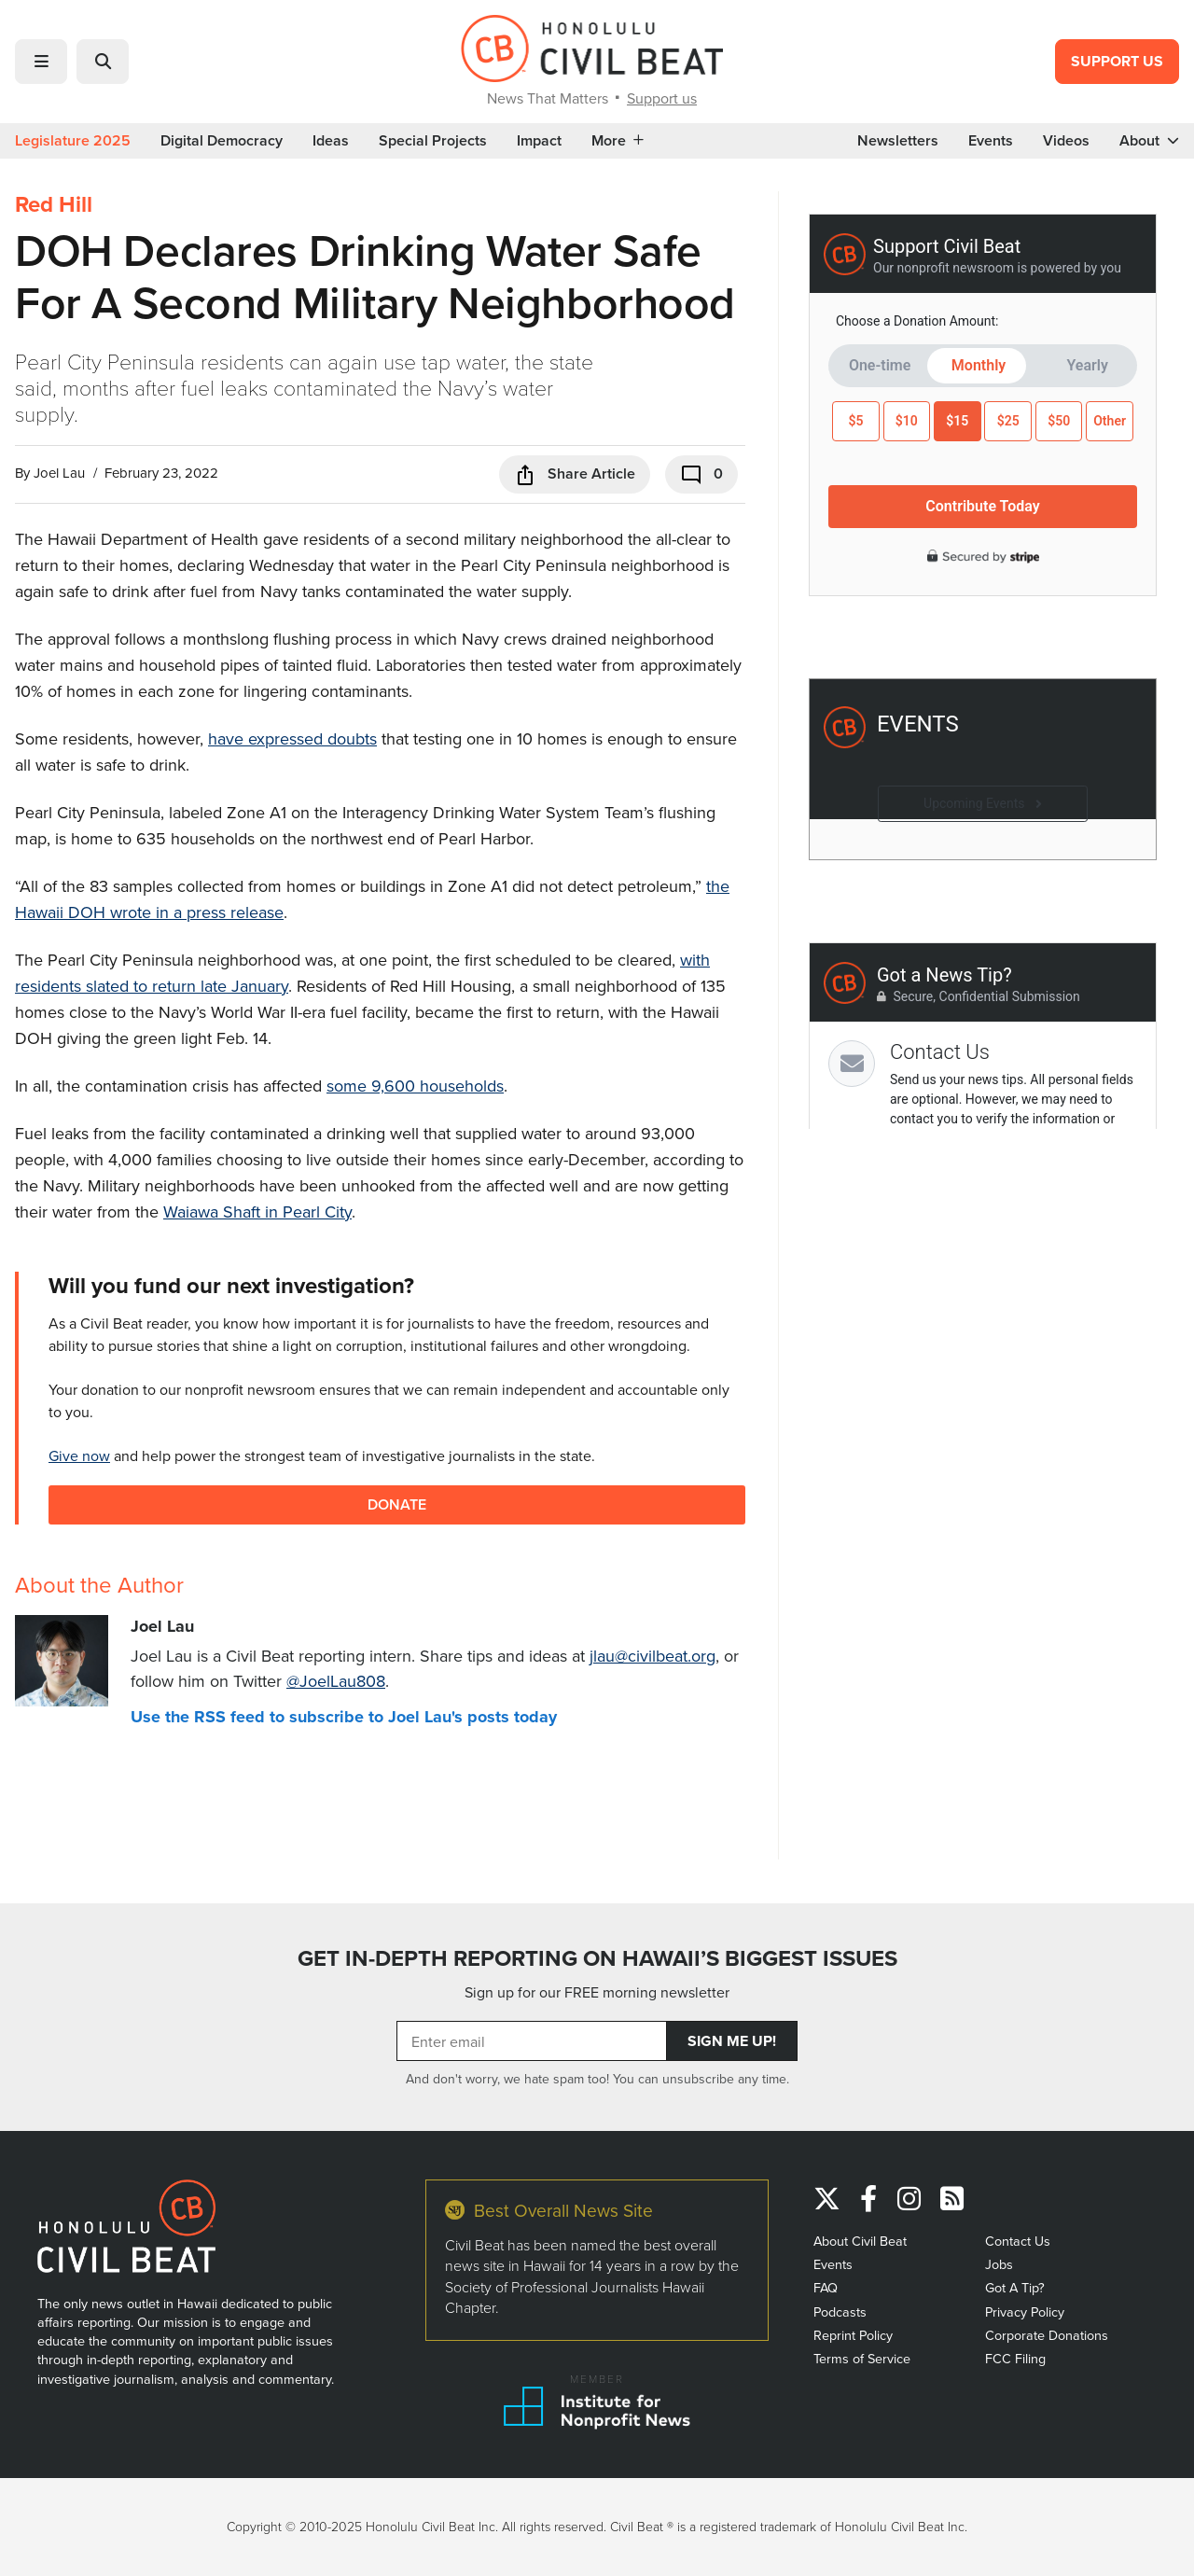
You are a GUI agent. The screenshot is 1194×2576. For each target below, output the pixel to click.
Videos (1066, 141)
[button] (41, 61)
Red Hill (53, 204)
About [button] (1149, 141)
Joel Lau (59, 472)
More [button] (617, 141)
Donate (397, 1504)
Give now (79, 1455)
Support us (662, 98)
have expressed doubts (292, 738)
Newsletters (897, 141)
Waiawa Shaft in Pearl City (257, 1211)
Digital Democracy (221, 141)
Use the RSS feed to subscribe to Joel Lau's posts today (344, 1717)
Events (990, 141)
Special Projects (433, 141)
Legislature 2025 (73, 141)
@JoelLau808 (335, 1680)
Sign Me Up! (731, 2041)
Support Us (1117, 61)
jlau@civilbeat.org (652, 1655)
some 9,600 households (415, 1085)
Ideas (330, 141)
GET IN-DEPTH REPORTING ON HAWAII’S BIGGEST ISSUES (597, 1958)
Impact (539, 141)
